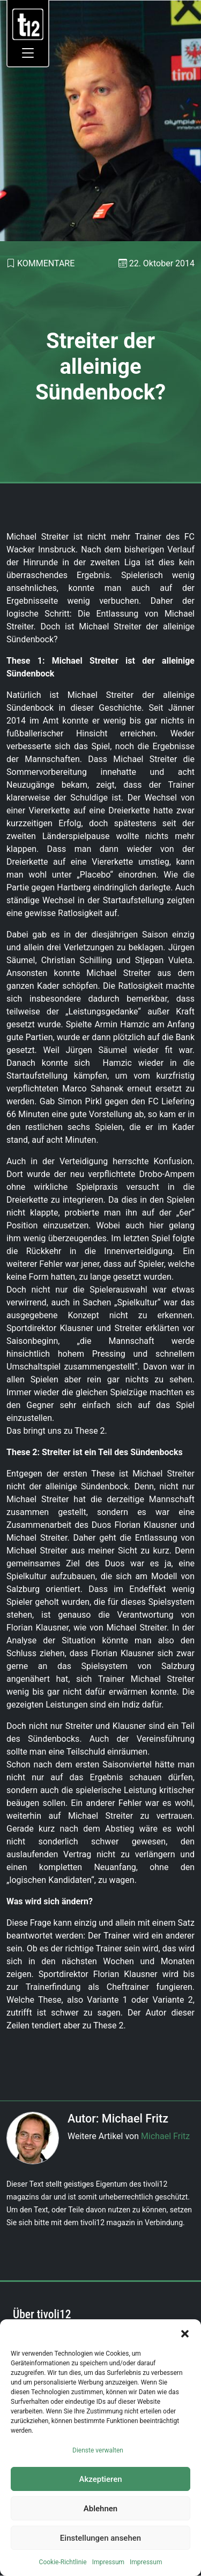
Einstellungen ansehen (100, 2538)
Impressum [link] (108, 2562)
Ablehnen (100, 2508)
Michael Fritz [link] (165, 2136)
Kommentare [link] (46, 263)
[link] (28, 23)
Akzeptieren (100, 2479)
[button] (185, 2332)
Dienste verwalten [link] (97, 2450)
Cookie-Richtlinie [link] (63, 2562)
